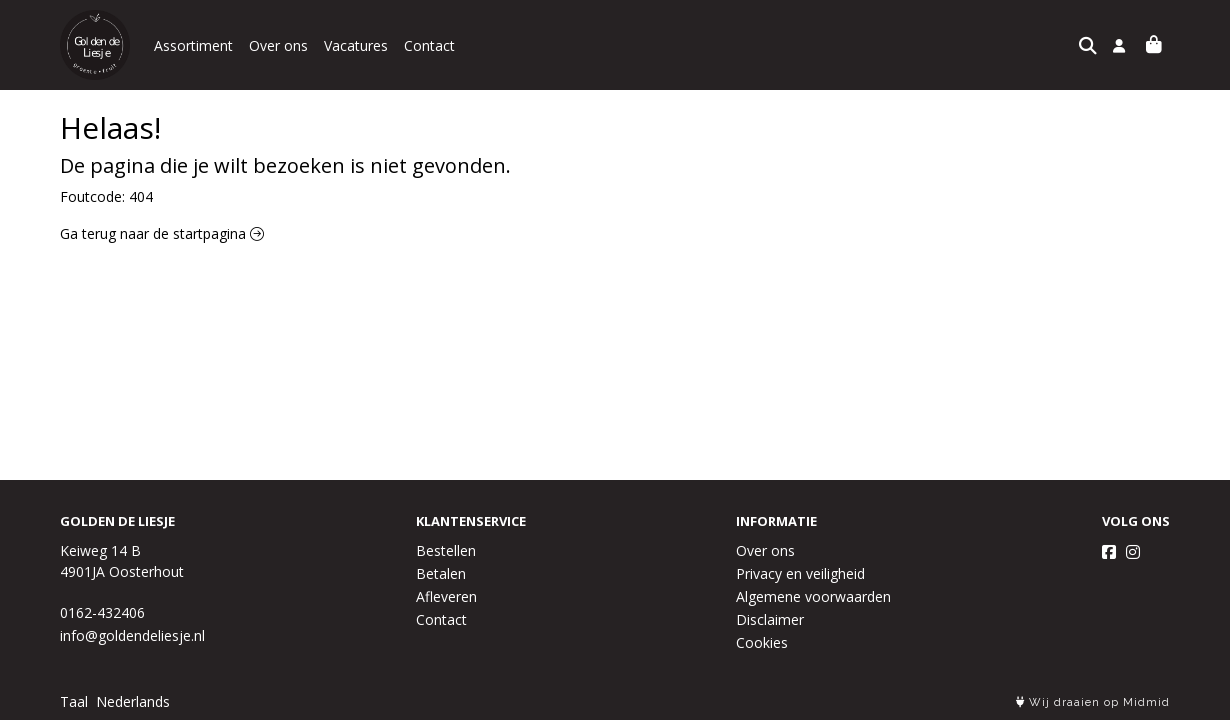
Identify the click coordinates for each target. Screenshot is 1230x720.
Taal (74, 701)
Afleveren (446, 596)
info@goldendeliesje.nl (132, 635)
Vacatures (356, 45)
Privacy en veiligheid (800, 573)
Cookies (762, 642)
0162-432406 (102, 612)
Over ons (278, 45)
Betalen (441, 573)
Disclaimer (770, 619)
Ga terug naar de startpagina (162, 233)
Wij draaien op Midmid (1093, 702)
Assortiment (193, 45)
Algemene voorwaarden (813, 596)
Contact (429, 45)
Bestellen (446, 550)
